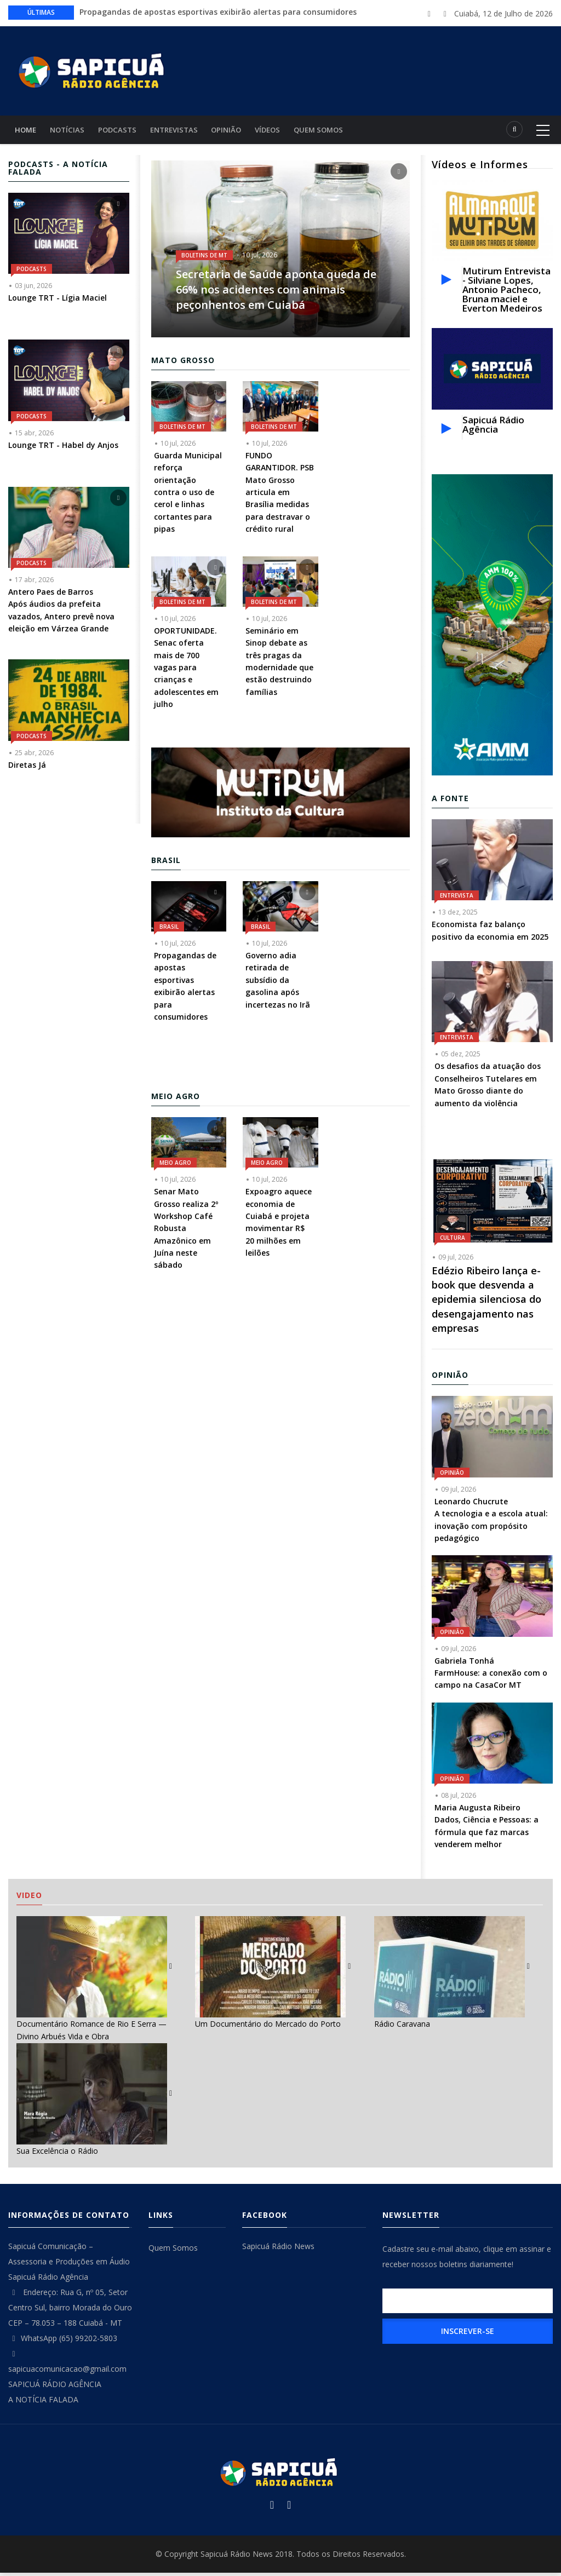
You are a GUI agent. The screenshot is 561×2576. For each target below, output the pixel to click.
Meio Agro (175, 1166)
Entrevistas (183, 131)
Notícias (71, 131)
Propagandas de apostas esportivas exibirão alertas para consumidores (218, 12)
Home (27, 131)
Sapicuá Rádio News (278, 2249)
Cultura (452, 1241)
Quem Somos (335, 131)
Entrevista (456, 898)
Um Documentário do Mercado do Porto (268, 2027)
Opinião (238, 131)
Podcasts (123, 131)
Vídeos (282, 131)
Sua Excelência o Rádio (57, 2154)
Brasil (169, 930)
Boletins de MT (204, 258)
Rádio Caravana (402, 2027)
